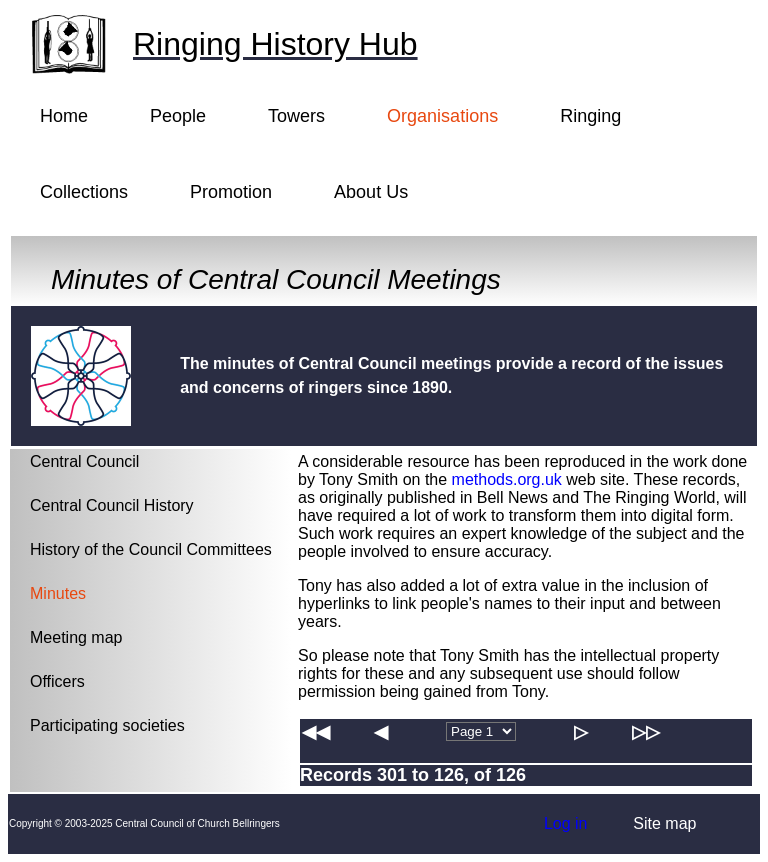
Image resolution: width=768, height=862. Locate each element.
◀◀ (316, 732)
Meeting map (76, 637)
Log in (566, 823)
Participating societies (107, 725)
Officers (57, 681)
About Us (371, 192)
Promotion (231, 192)
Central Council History (112, 505)
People (178, 116)
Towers (296, 116)
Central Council (84, 461)
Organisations (442, 116)
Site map (664, 823)
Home (64, 116)
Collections (84, 192)
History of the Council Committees (151, 549)
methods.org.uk (507, 479)
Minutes (58, 593)
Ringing (590, 116)
